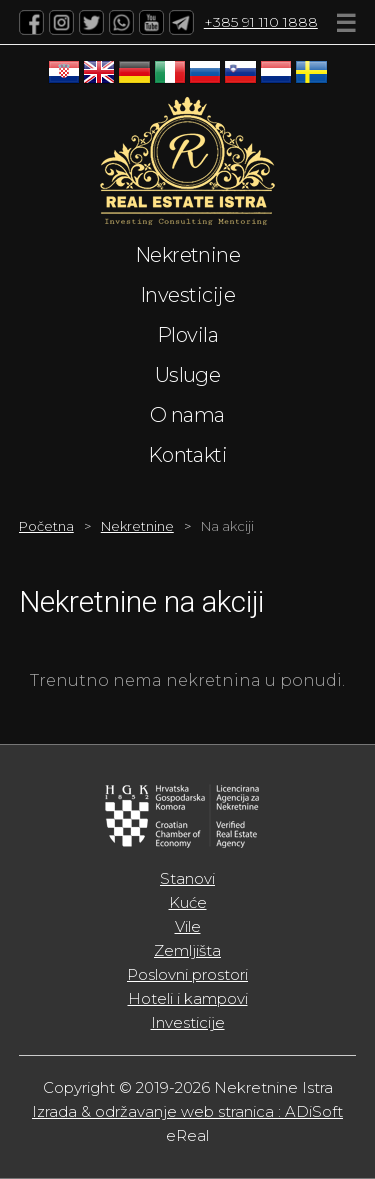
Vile (188, 926)
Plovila (187, 335)
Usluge (188, 375)
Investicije (187, 295)
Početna (46, 526)
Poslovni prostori (187, 974)
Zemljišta (187, 950)
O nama (187, 415)
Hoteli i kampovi (188, 998)
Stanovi (187, 878)
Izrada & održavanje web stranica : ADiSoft (187, 1111)
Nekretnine (188, 255)
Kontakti (188, 455)
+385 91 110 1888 (261, 22)
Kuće (188, 902)
